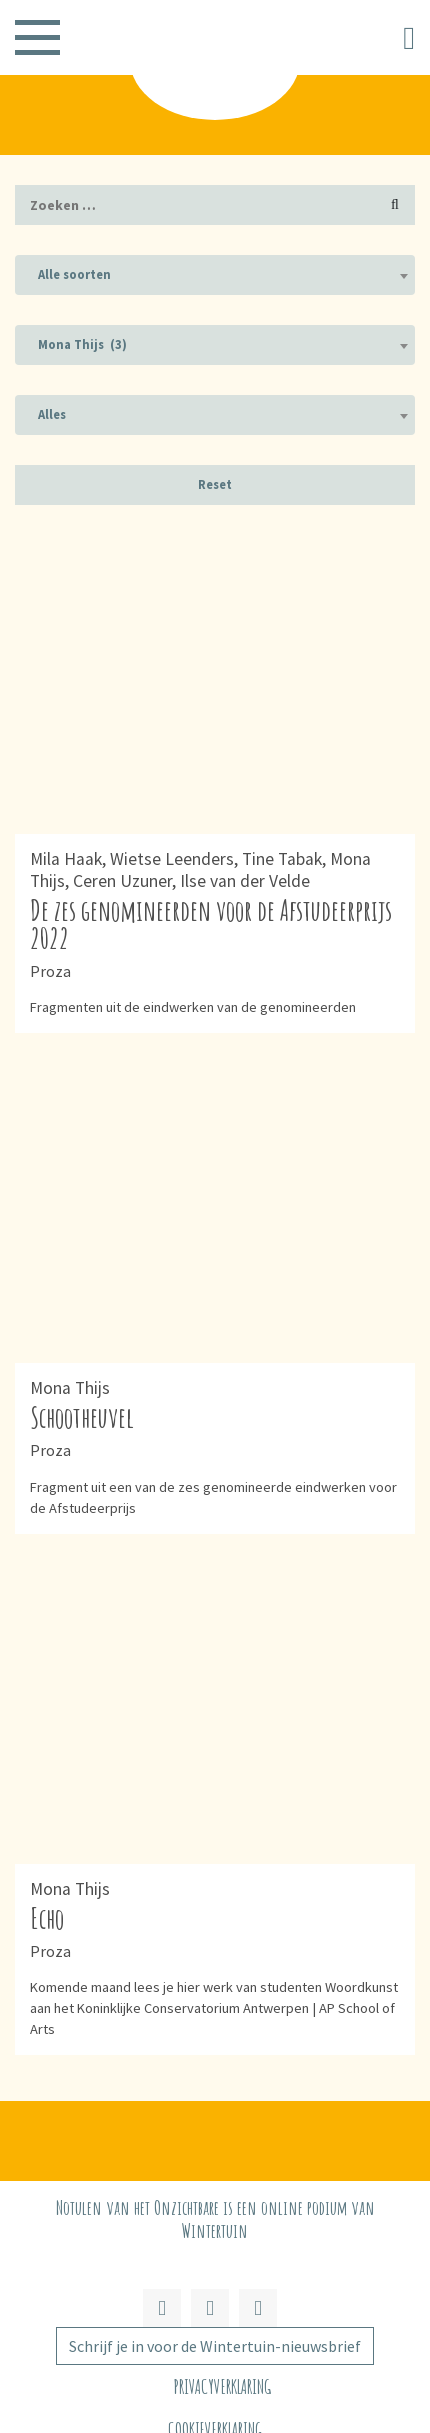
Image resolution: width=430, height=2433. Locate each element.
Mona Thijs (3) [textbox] (82, 344)
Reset (215, 484)
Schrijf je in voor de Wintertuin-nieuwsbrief (215, 2346)
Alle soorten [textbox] (74, 274)
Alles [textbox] (52, 414)
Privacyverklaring (222, 2386)
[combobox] (215, 275)
